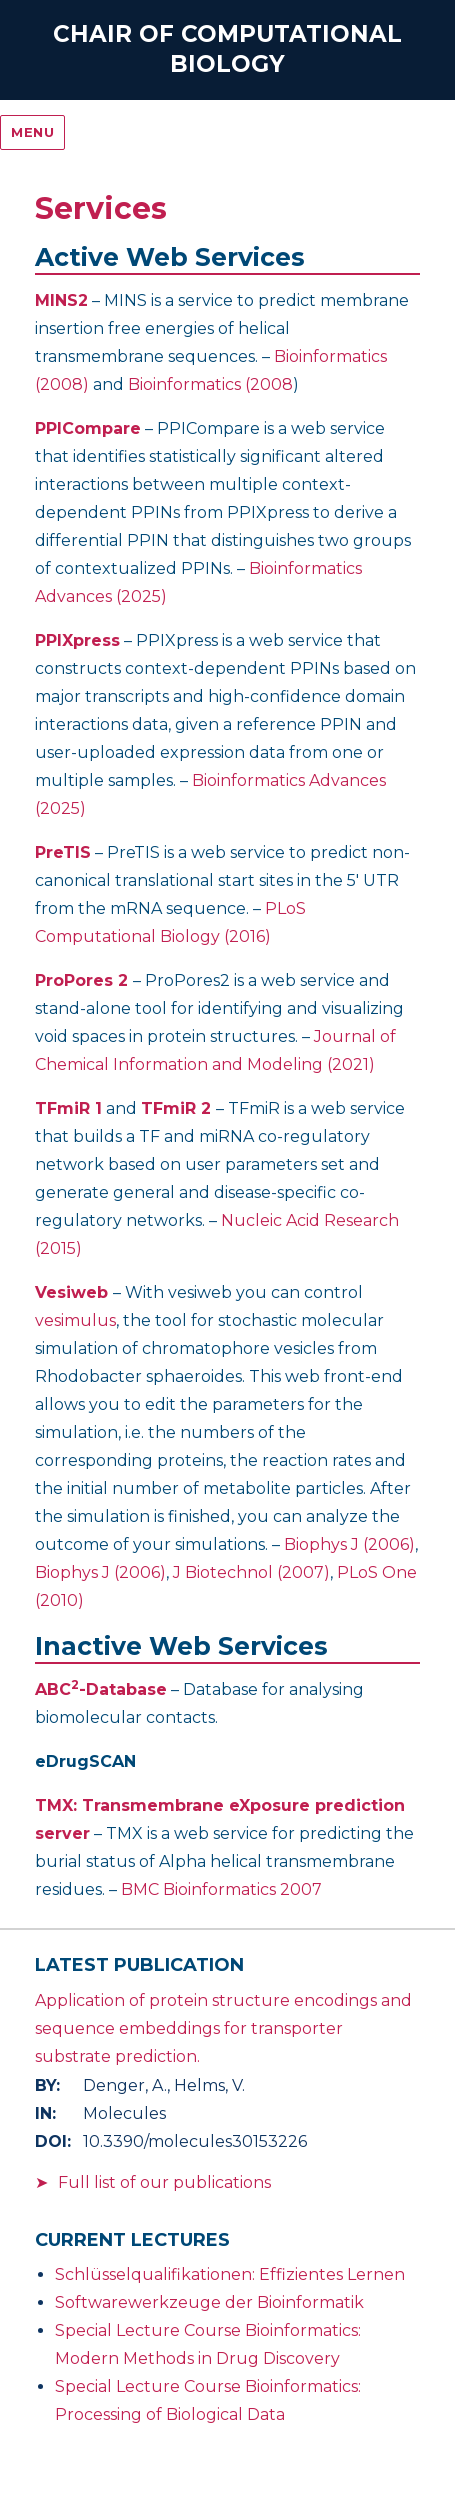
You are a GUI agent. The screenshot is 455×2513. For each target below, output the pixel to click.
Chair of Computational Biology (227, 49)
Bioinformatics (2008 (210, 384)
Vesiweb (71, 1292)
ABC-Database (101, 1689)
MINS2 (61, 300)
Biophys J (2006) (349, 1544)
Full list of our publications (164, 2182)
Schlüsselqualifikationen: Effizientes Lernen (230, 2274)
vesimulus (75, 1320)
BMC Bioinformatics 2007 (221, 1889)
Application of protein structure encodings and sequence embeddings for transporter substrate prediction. (223, 2028)
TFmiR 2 (176, 1108)
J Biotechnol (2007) (251, 1572)
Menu (32, 132)
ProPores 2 (81, 980)
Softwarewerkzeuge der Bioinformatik (209, 2302)
